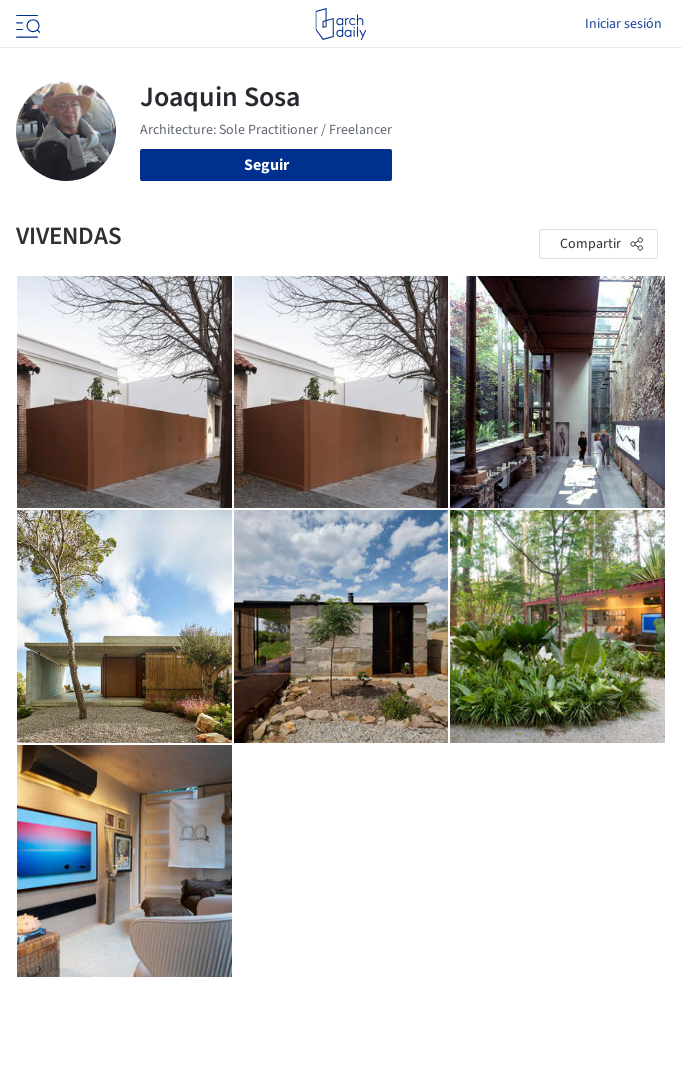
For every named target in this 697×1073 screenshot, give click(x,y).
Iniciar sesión (623, 24)
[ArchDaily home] (340, 24)
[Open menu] (26, 24)
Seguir (266, 165)
